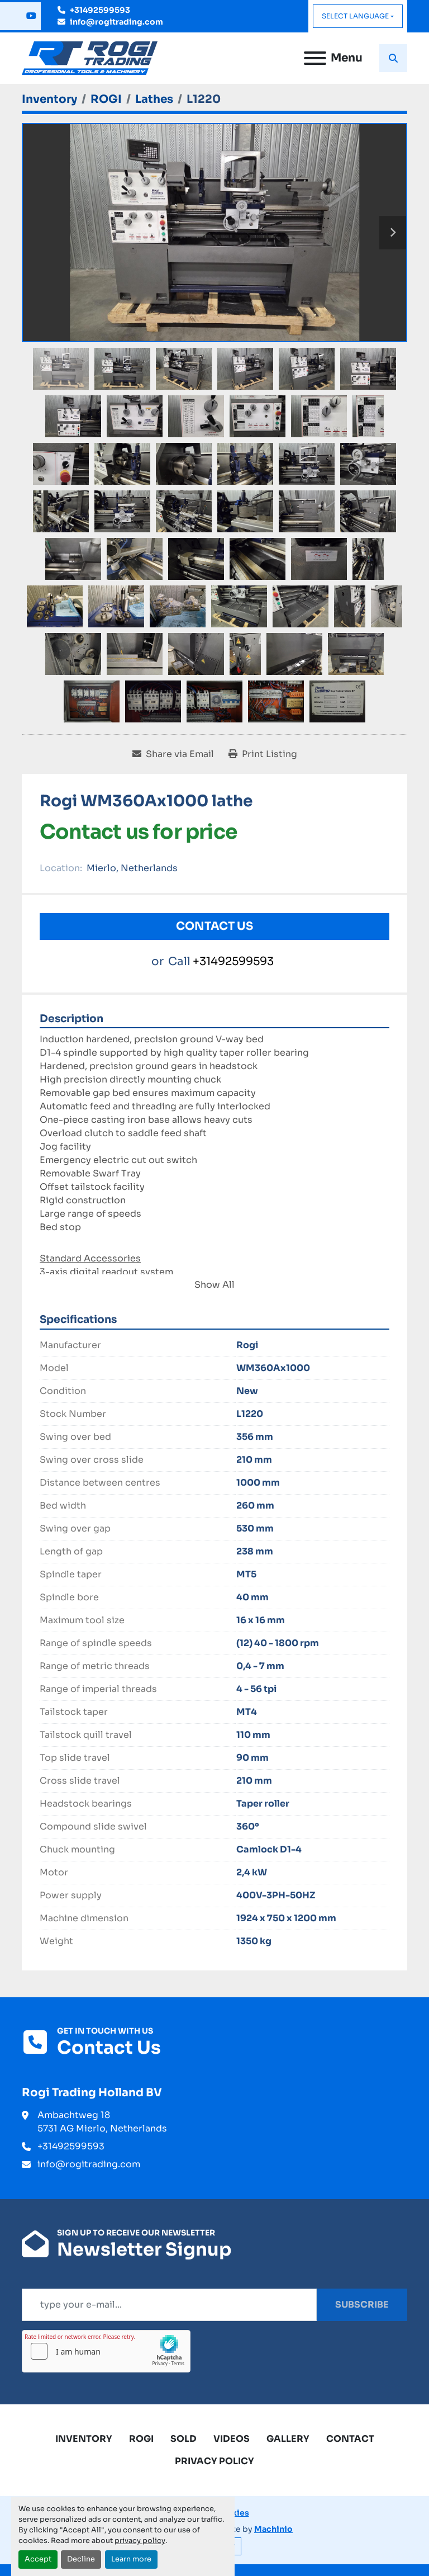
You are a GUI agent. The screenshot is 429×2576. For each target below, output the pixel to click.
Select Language (355, 16)
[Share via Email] (173, 754)
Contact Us (214, 926)
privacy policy (140, 2540)
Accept (38, 2559)
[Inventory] (49, 99)
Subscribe (362, 2304)
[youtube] (31, 16)
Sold (183, 2439)
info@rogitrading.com (116, 22)
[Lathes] (154, 99)
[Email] (169, 2305)
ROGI (141, 2439)
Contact (350, 2439)
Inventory (83, 2439)
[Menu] (315, 58)
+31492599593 (100, 10)
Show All (214, 1285)
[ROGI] (106, 99)
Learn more (131, 2559)
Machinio (273, 2529)
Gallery (287, 2439)
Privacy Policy (214, 2461)
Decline (81, 2559)
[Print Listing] (262, 754)
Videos (231, 2439)
